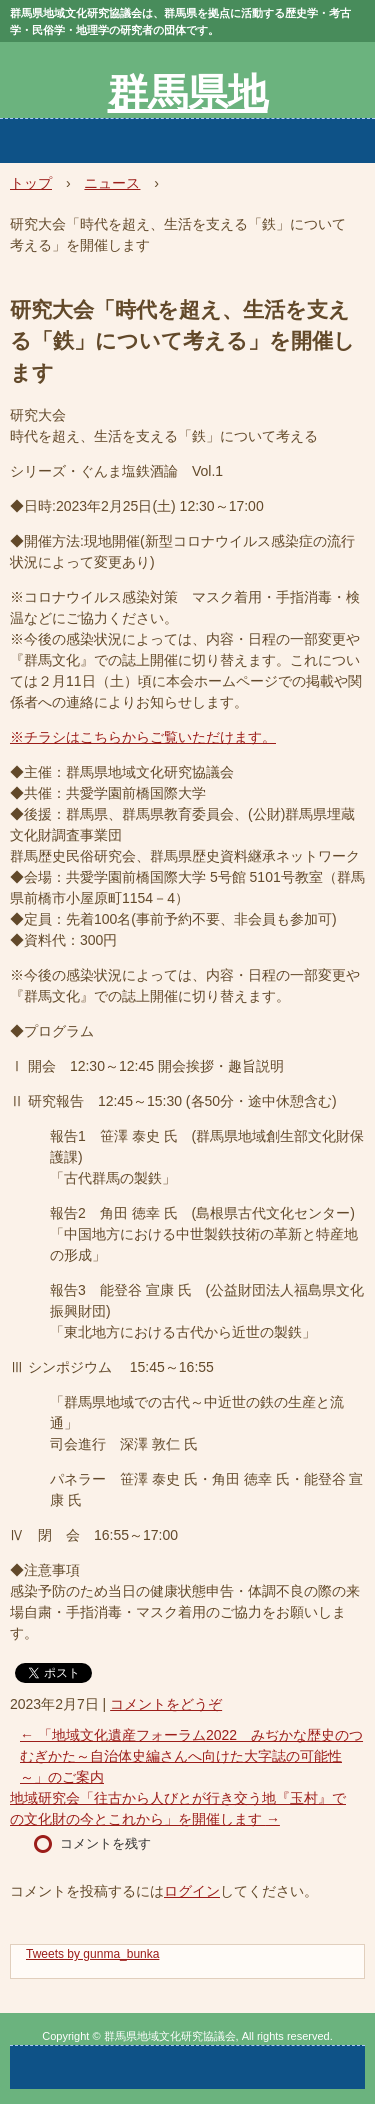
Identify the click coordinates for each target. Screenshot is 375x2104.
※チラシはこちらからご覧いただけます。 (143, 737)
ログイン (192, 1891)
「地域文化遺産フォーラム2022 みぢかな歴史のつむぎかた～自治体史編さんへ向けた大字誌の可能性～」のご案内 (191, 1756)
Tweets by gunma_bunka (92, 1954)
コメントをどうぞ (166, 1704)
